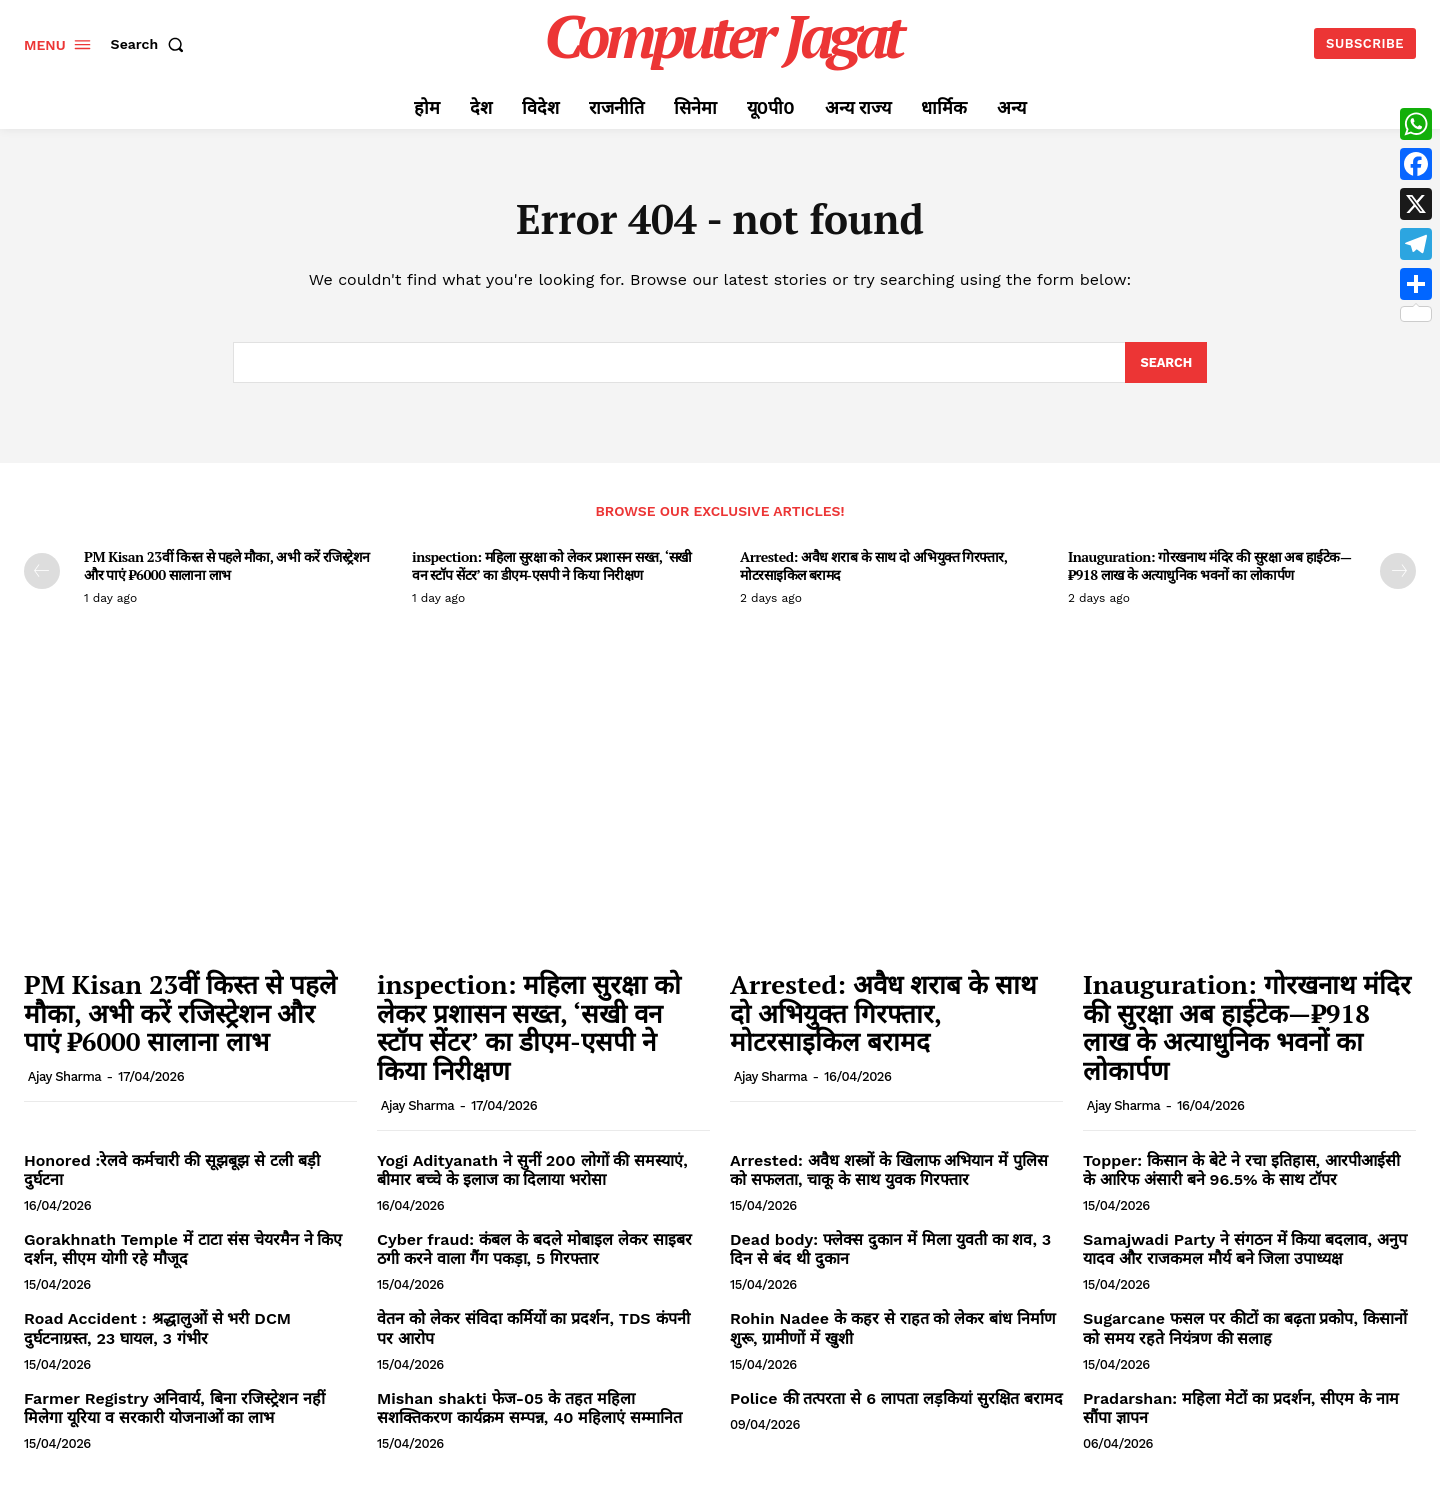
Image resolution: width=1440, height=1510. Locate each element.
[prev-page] (42, 573)
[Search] (1165, 364)
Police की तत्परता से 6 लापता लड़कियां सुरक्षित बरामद (896, 1400)
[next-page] (1398, 573)
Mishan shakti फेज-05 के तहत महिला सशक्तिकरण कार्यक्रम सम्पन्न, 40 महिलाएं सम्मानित (529, 1410)
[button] (152, 44)
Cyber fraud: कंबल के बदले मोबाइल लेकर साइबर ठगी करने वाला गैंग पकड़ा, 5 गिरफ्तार (534, 1251)
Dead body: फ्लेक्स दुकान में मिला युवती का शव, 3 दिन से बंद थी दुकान (890, 1251)
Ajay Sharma (64, 1078)
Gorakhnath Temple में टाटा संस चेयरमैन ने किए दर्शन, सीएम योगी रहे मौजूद (183, 1251)
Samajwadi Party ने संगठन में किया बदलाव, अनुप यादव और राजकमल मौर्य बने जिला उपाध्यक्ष (1245, 1251)
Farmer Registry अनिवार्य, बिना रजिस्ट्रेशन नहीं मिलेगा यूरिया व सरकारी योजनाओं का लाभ (174, 1410)
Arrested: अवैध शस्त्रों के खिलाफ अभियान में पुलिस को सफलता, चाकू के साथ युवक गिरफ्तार (889, 1171)
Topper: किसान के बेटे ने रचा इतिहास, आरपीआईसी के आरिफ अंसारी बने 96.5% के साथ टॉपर (1241, 1171)
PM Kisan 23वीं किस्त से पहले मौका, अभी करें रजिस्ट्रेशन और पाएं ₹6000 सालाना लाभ (227, 567)
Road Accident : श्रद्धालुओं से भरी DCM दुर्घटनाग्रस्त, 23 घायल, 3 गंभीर (157, 1330)
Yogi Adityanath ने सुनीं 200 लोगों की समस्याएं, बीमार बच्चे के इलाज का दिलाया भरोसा (532, 1171)
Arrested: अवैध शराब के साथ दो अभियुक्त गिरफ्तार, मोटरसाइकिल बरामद (874, 567)
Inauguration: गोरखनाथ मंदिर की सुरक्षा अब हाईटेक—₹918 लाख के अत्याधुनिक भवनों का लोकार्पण (1210, 567)
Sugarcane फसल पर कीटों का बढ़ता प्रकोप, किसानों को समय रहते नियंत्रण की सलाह (1245, 1330)
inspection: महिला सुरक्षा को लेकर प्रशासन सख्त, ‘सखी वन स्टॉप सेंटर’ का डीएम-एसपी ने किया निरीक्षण (552, 567)
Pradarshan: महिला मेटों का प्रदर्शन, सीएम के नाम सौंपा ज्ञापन (1241, 1410)
